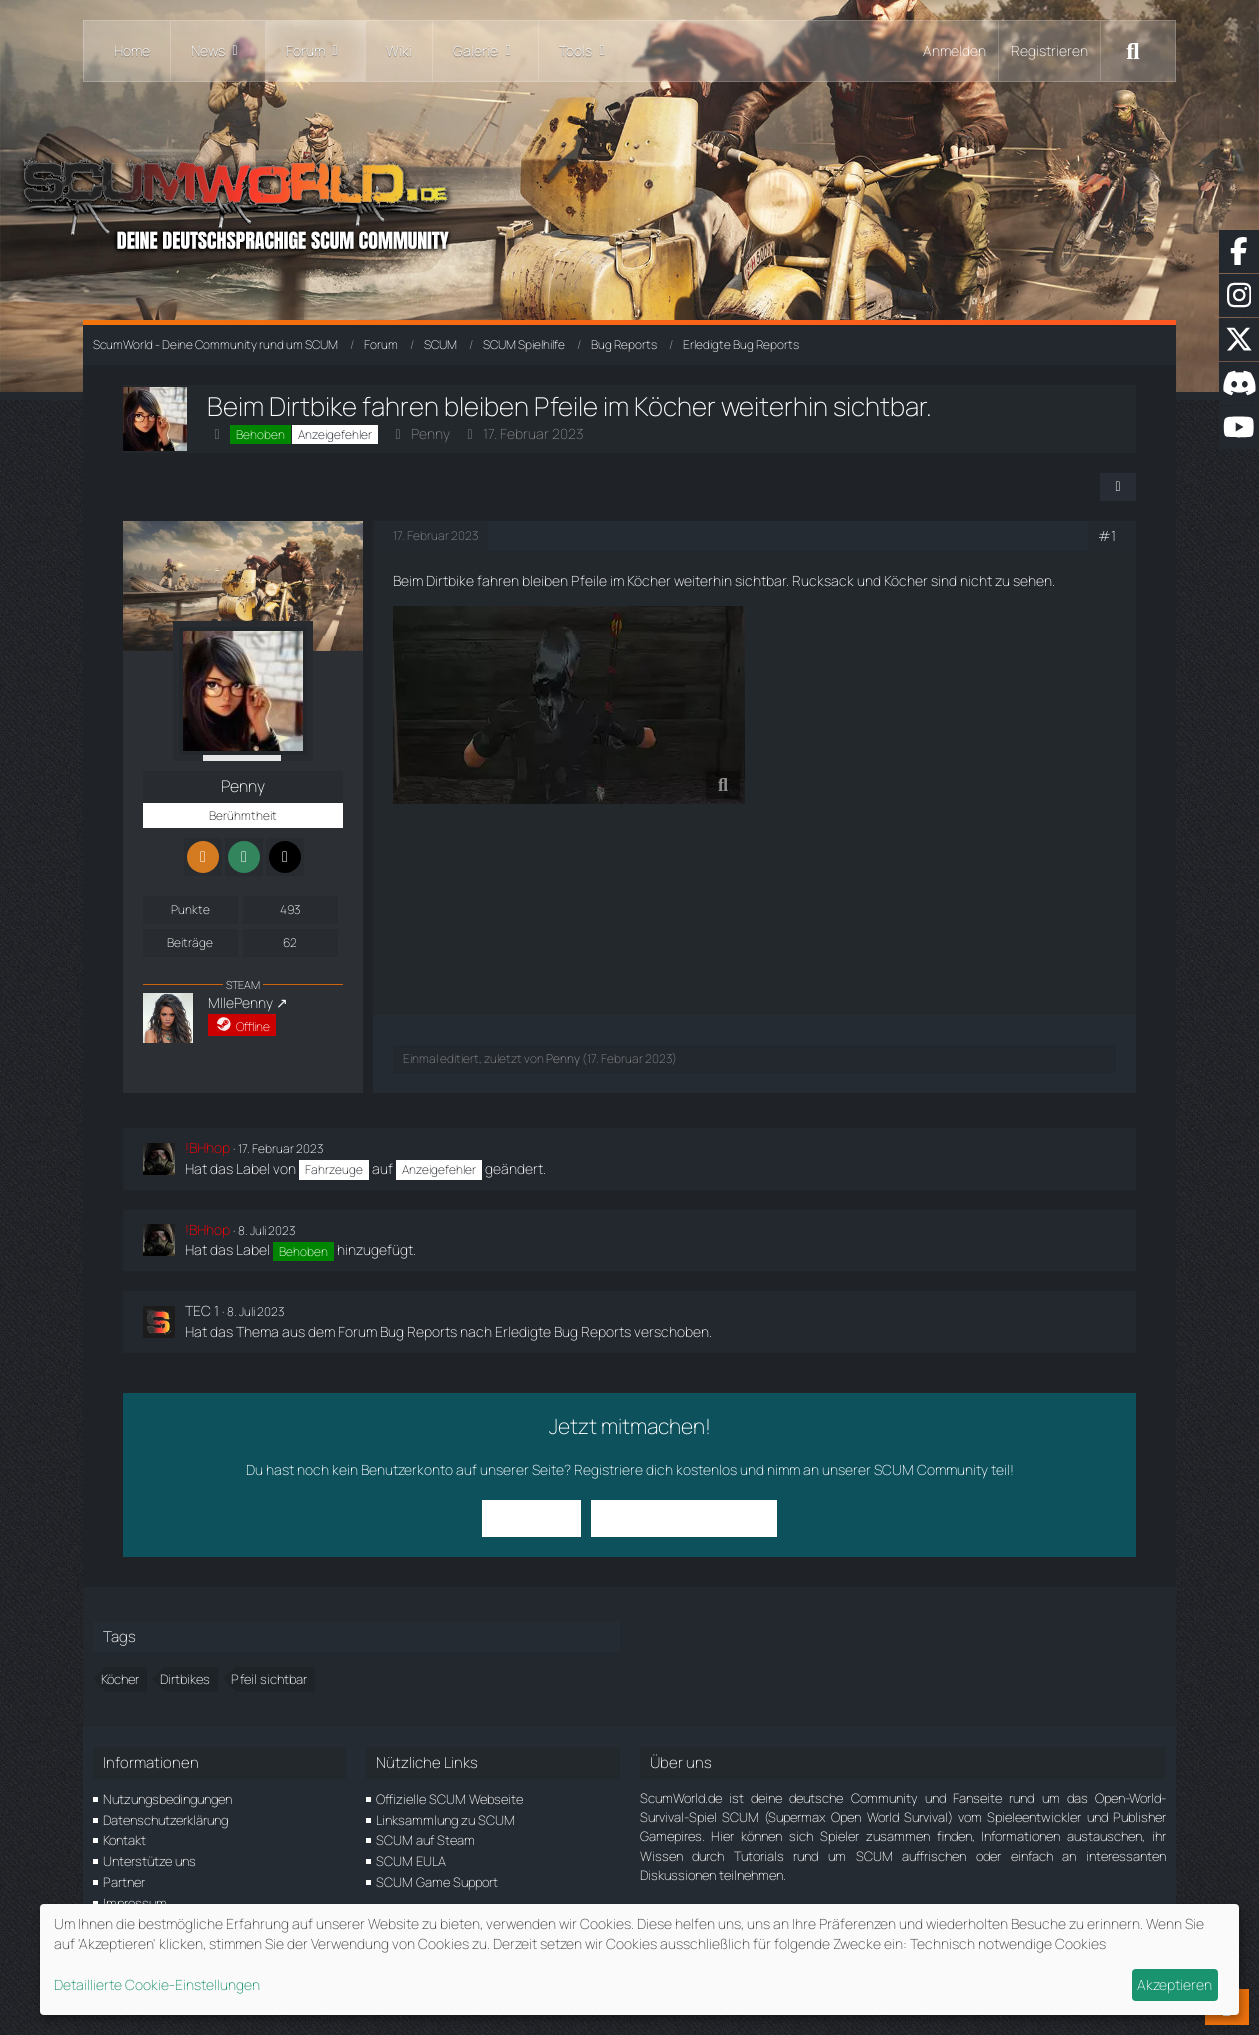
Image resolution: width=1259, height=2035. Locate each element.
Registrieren (1049, 50)
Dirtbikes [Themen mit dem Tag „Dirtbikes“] (185, 1679)
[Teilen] (1118, 487)
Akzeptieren (1174, 1984)
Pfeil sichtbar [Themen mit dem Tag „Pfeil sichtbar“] (269, 1679)
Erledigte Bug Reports (563, 1331)
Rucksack (823, 580)
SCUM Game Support (437, 1882)
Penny (430, 433)
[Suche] (1133, 51)
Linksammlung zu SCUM (445, 1820)
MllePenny (240, 1002)
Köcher (649, 580)
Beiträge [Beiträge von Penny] (190, 942)
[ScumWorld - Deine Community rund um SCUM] (629, 200)
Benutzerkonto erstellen (684, 1517)
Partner (124, 1882)
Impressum (135, 1903)
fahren (498, 580)
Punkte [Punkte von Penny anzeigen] (190, 909)
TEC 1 (202, 1310)
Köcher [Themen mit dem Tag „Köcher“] (120, 1679)
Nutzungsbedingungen (167, 1799)
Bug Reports (418, 1331)
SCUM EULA (411, 1861)
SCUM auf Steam (425, 1840)
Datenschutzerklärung (165, 1820)
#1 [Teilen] (1107, 535)
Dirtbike (450, 580)
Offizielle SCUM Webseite (449, 1799)
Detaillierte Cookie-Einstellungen (157, 1984)
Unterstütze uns (149, 1861)
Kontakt (124, 1840)
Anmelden (954, 50)
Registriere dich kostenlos (655, 1469)
